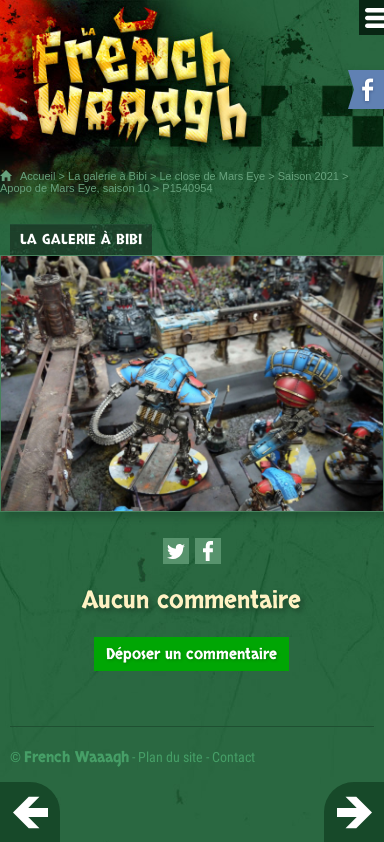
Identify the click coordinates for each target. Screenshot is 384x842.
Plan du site (170, 757)
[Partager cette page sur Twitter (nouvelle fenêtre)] (176, 551)
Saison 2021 (308, 176)
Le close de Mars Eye (212, 176)
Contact (233, 757)
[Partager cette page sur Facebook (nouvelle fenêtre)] (208, 551)
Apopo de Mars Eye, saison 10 (75, 188)
